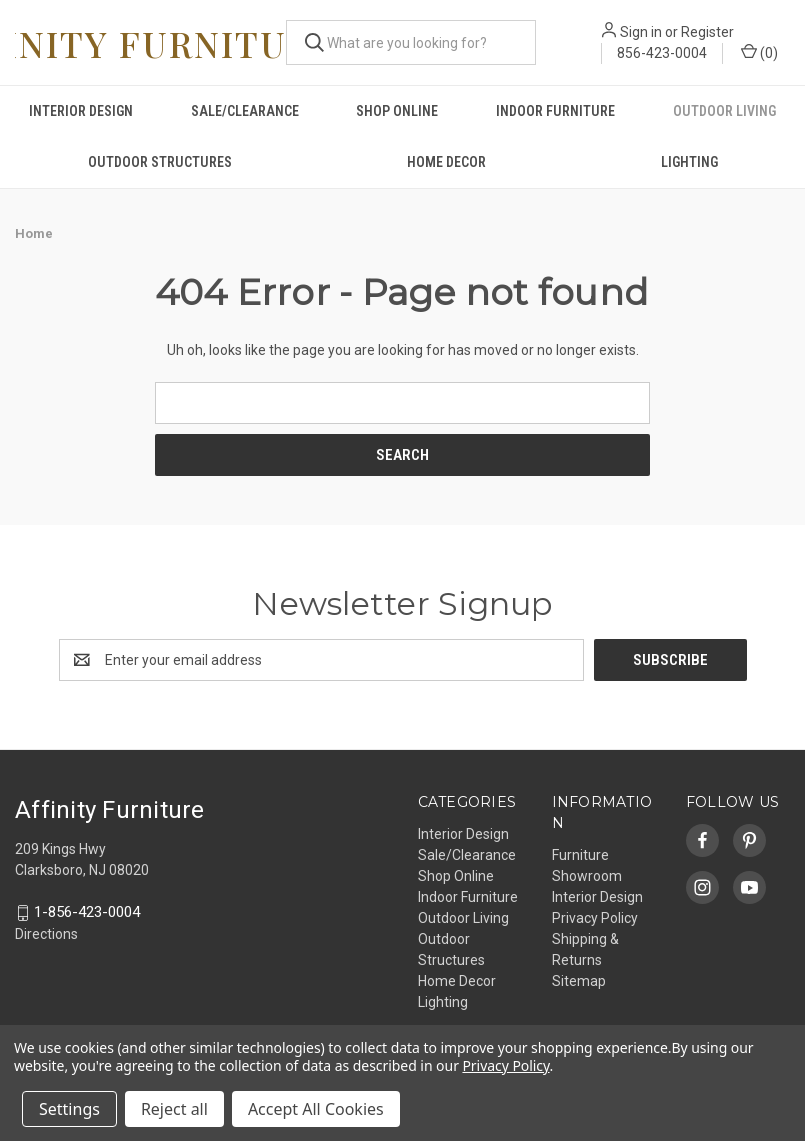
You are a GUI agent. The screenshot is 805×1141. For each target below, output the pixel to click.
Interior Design (81, 111)
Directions (46, 934)
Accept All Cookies (316, 1109)
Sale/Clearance (245, 111)
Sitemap (579, 981)
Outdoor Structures (160, 162)
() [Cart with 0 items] (759, 52)
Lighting (689, 162)
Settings (69, 1109)
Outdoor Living (724, 111)
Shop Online (397, 111)
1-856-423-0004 (87, 913)
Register (707, 32)
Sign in (641, 32)
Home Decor (446, 162)
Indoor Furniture (555, 111)
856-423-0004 (662, 53)
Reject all (174, 1109)
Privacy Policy (595, 918)
